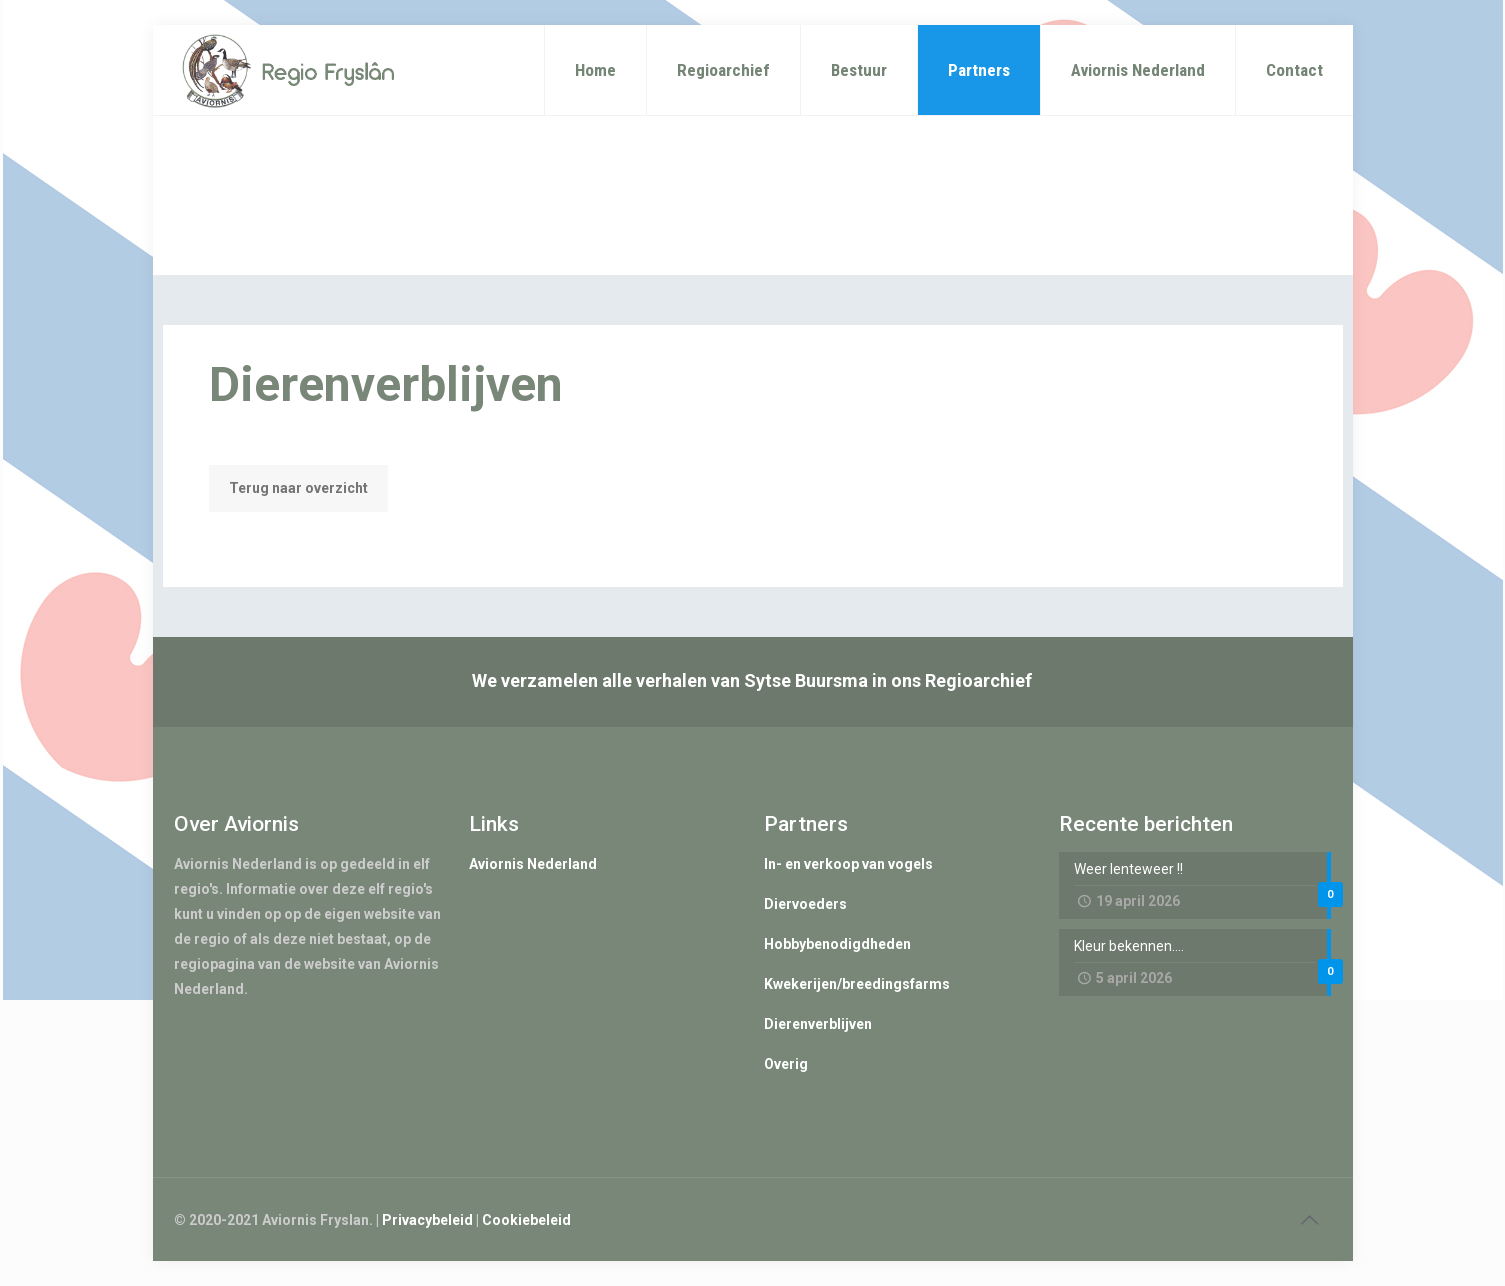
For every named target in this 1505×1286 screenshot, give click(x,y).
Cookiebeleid (526, 1220)
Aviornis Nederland (533, 864)
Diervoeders (805, 904)
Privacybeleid (427, 1220)
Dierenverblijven (818, 1024)
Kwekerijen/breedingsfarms (857, 984)
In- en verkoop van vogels (848, 864)
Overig (786, 1064)
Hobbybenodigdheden (837, 944)
